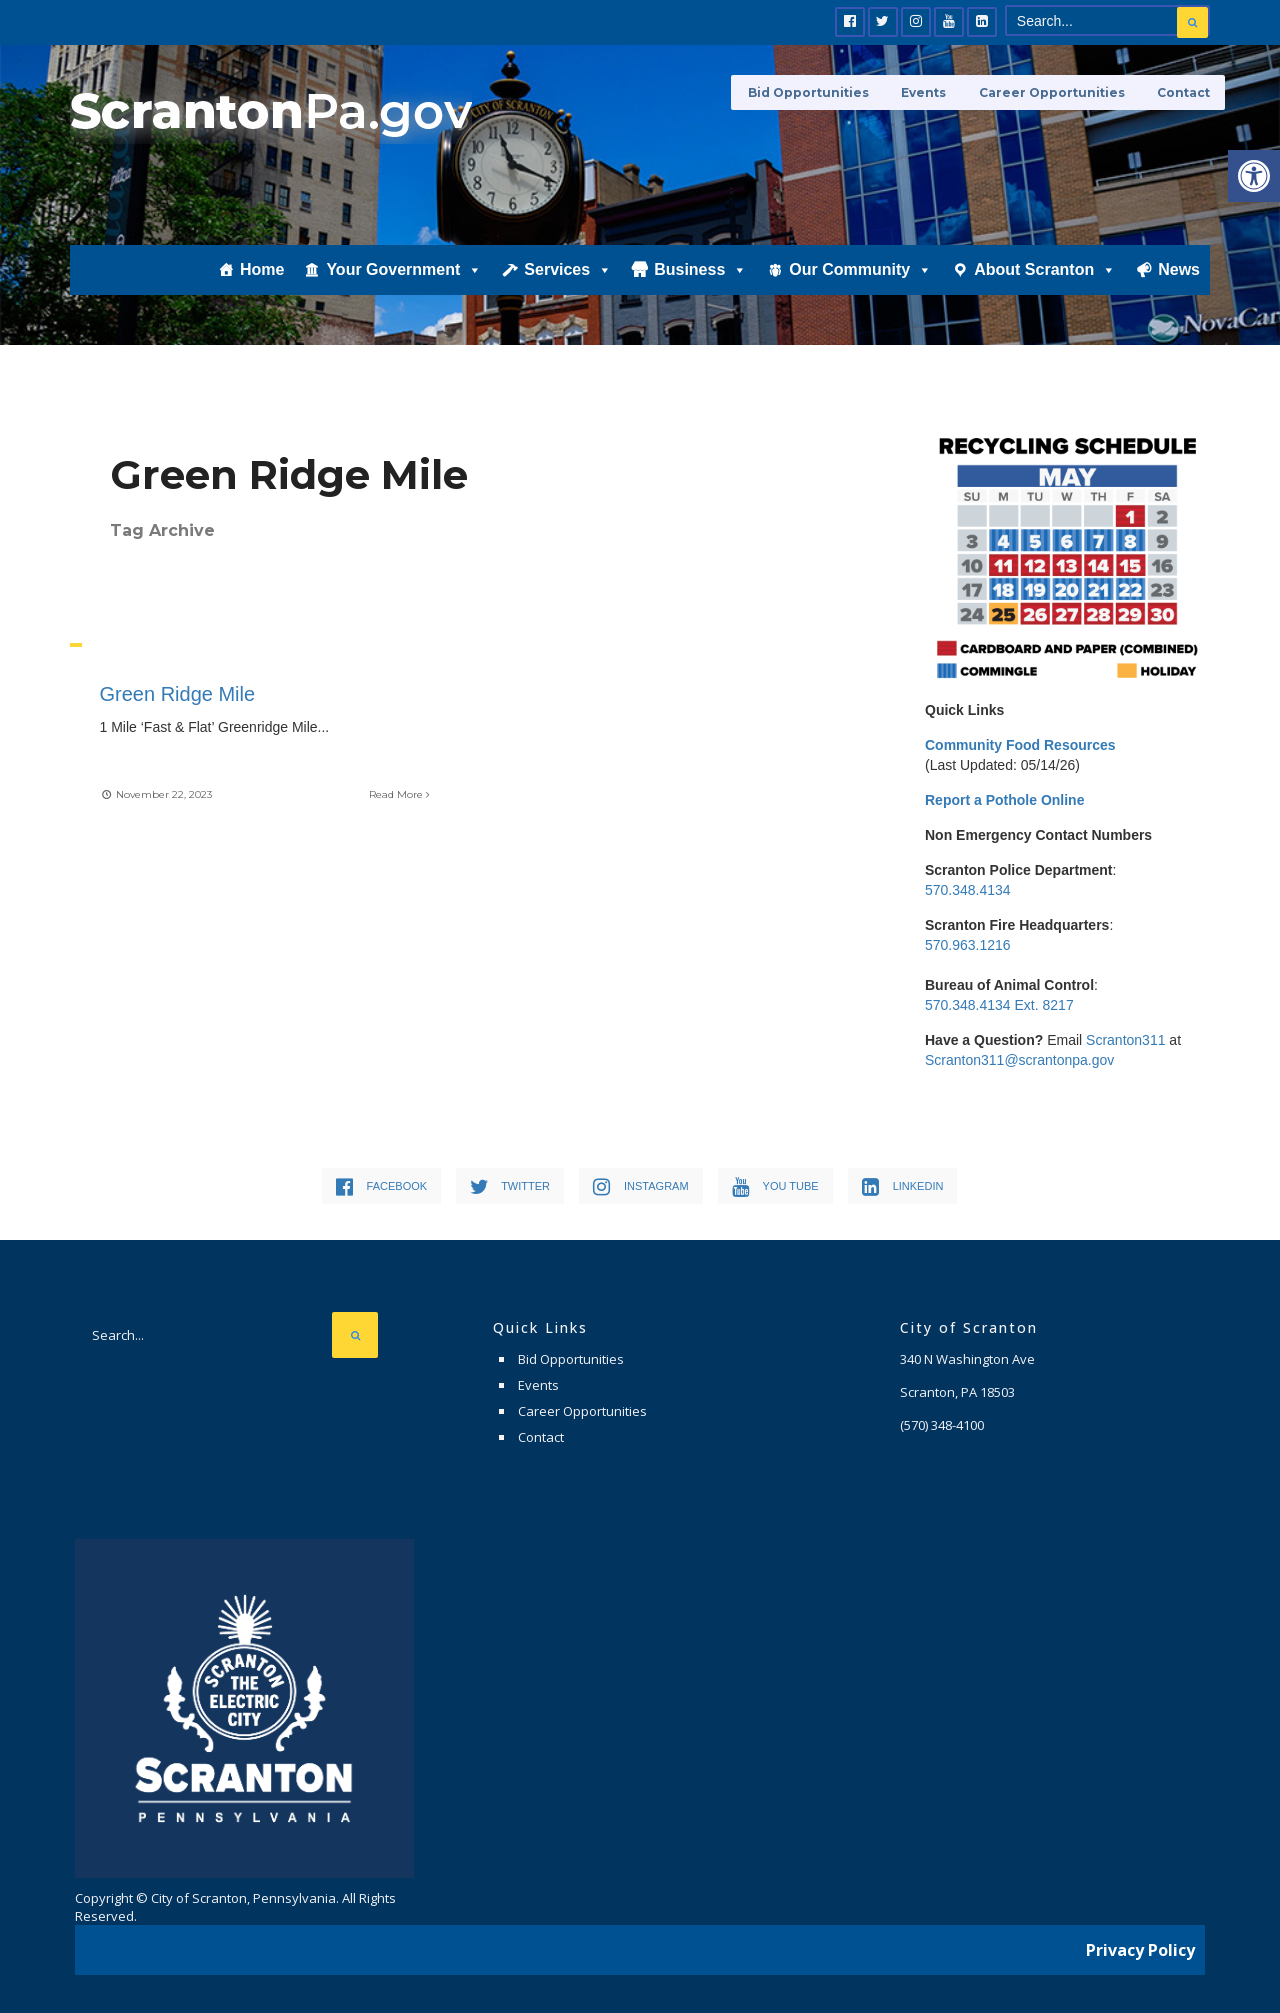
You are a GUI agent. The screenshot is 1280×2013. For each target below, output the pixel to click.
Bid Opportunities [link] (815, 92)
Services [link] (568, 277)
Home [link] (262, 276)
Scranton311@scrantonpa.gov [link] (1019, 1060)
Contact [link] (1183, 92)
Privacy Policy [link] (1140, 1948)
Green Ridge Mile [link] (178, 694)
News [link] (1179, 276)
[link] (1254, 176)
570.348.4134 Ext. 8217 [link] (999, 1005)
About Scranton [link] (1045, 277)
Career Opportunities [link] (1054, 92)
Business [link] (700, 277)
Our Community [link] (860, 277)
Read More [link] (399, 793)
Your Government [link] (404, 277)
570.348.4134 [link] (968, 890)
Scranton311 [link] (1125, 1040)
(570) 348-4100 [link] (942, 1425)
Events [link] (928, 92)
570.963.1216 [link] (968, 945)
